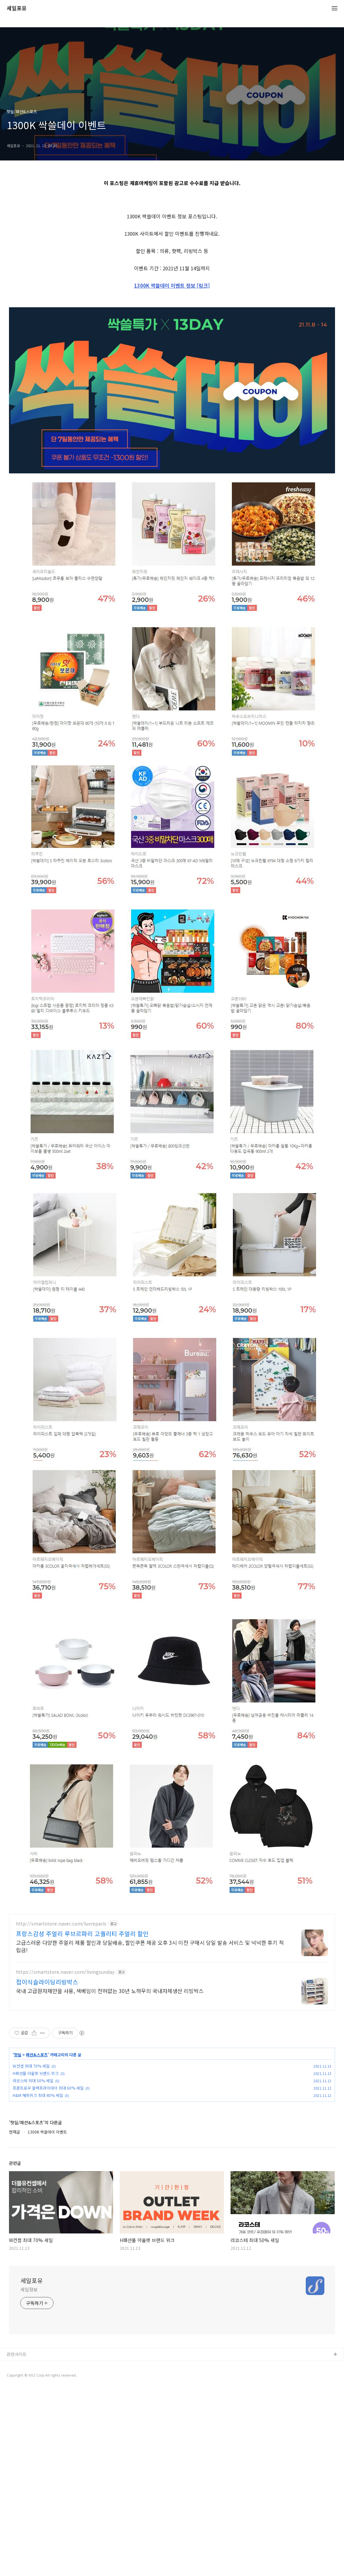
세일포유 (17, 8)
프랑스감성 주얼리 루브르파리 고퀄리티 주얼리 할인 (82, 2027)
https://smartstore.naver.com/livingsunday (65, 2065)
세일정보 (29, 2382)
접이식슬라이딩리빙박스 (47, 2075)
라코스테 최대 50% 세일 (33, 2174)
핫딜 (17, 2148)
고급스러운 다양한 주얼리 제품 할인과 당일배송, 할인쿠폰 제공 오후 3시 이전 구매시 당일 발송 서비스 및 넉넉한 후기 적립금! (150, 2039)
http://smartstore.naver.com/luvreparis (61, 2017)
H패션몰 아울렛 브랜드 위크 (36, 2166)
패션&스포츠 (37, 2148)
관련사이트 (17, 2447)
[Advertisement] (172, 1953)
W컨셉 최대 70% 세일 (31, 2159)
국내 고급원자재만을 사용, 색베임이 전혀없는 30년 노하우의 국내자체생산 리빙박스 (110, 2084)
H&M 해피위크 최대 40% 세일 (38, 2188)
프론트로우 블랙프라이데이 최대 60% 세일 (48, 2181)
